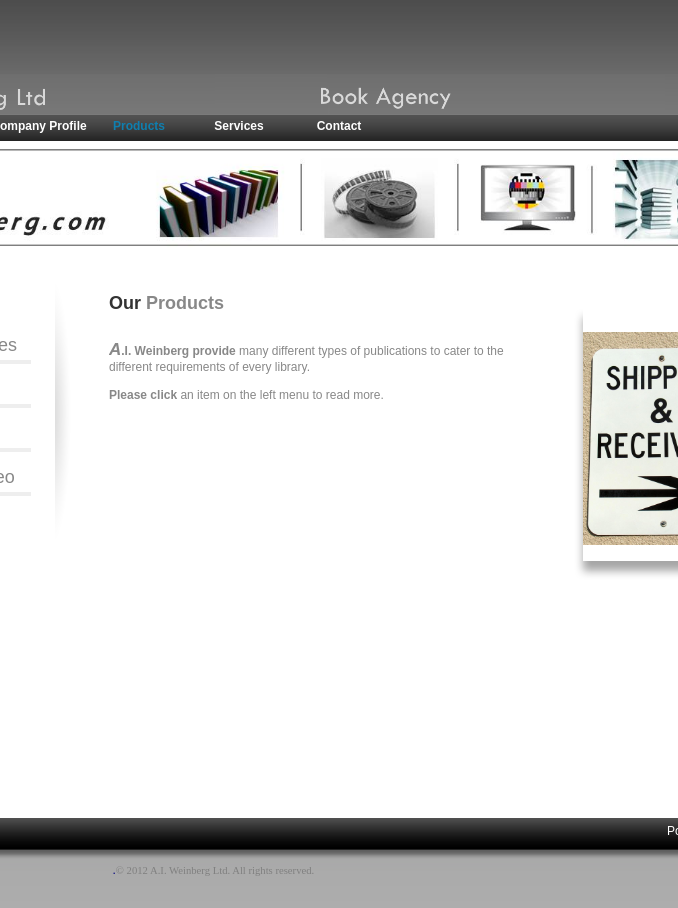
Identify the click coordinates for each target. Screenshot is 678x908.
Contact (339, 126)
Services (238, 126)
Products (139, 126)
